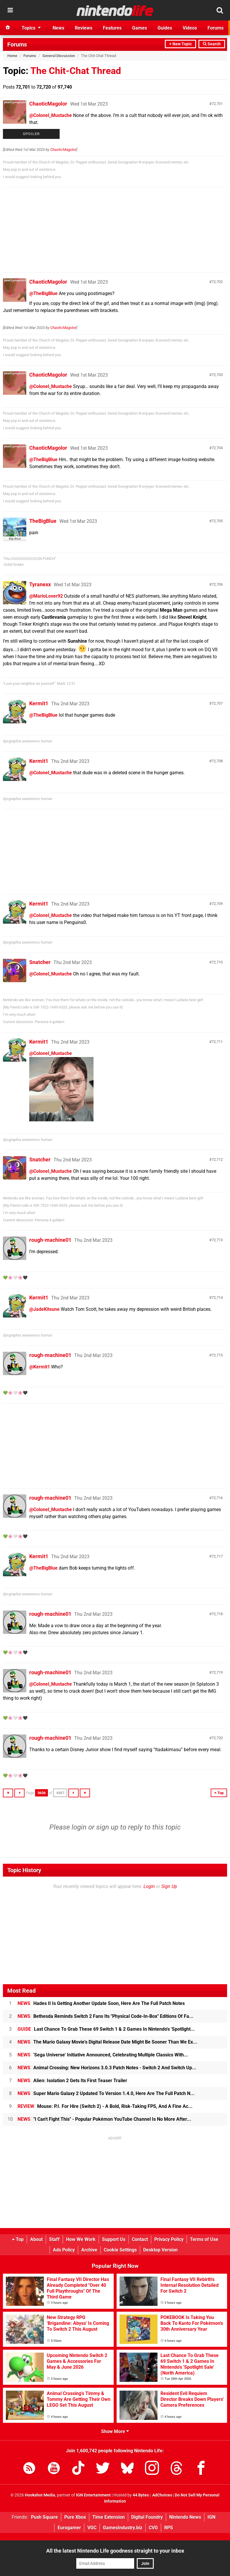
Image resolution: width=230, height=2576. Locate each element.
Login (149, 1886)
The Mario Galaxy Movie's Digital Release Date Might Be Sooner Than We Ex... (107, 2042)
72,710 (217, 962)
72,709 (217, 903)
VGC (91, 2527)
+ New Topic (180, 44)
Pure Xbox (75, 2517)
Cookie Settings (120, 2250)
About (36, 2239)
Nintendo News (185, 2517)
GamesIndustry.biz (122, 2527)
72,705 (217, 521)
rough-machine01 (50, 1240)
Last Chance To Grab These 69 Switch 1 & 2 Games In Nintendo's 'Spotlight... (106, 2029)
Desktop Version (160, 2250)
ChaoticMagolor (48, 104)
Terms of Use (204, 2239)
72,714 (217, 1297)
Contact (140, 2239)
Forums (17, 44)
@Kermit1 (39, 1367)
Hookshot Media (40, 2495)
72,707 (217, 703)
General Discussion (58, 56)
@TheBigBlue (43, 293)
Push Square (44, 2517)
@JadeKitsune (44, 1309)
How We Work (81, 2239)
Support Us (113, 2239)
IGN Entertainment (93, 2495)
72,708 (217, 761)
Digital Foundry (147, 2517)
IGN (211, 2517)
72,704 (217, 448)
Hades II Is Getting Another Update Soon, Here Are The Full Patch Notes (101, 2003)
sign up (107, 1827)
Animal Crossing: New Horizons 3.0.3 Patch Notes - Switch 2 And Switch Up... (107, 2067)
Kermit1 (38, 703)
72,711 (217, 1041)
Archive (89, 2250)
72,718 (217, 1614)
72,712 (217, 1159)
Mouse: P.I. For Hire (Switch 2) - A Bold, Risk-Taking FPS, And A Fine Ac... (105, 2106)
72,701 (217, 103)
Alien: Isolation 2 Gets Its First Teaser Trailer (72, 2080)
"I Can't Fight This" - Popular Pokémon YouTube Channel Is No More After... (104, 2119)
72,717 (217, 1556)
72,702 (217, 282)
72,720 (217, 1738)
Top (18, 2239)
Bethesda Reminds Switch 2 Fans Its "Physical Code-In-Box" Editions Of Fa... (105, 2016)
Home (12, 56)
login (79, 1827)
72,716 (217, 1498)
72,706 (217, 584)
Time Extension (108, 2517)
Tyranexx (40, 584)
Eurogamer (69, 2527)
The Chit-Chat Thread (75, 70)
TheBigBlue (42, 521)
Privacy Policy (169, 2239)
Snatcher (40, 962)
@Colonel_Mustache (50, 115)
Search (212, 44)
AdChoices (161, 2495)
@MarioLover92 (46, 596)
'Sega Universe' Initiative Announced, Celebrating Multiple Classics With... (103, 2055)
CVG (153, 2527)
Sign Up (169, 1886)
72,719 (217, 1672)
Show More (115, 2431)
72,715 (217, 1355)
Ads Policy (64, 2250)
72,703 (217, 375)
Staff (54, 2239)
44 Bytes (141, 2495)
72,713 (217, 1240)
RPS (168, 2527)
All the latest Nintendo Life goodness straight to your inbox (115, 2551)
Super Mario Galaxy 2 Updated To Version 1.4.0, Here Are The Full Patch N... (106, 2093)
